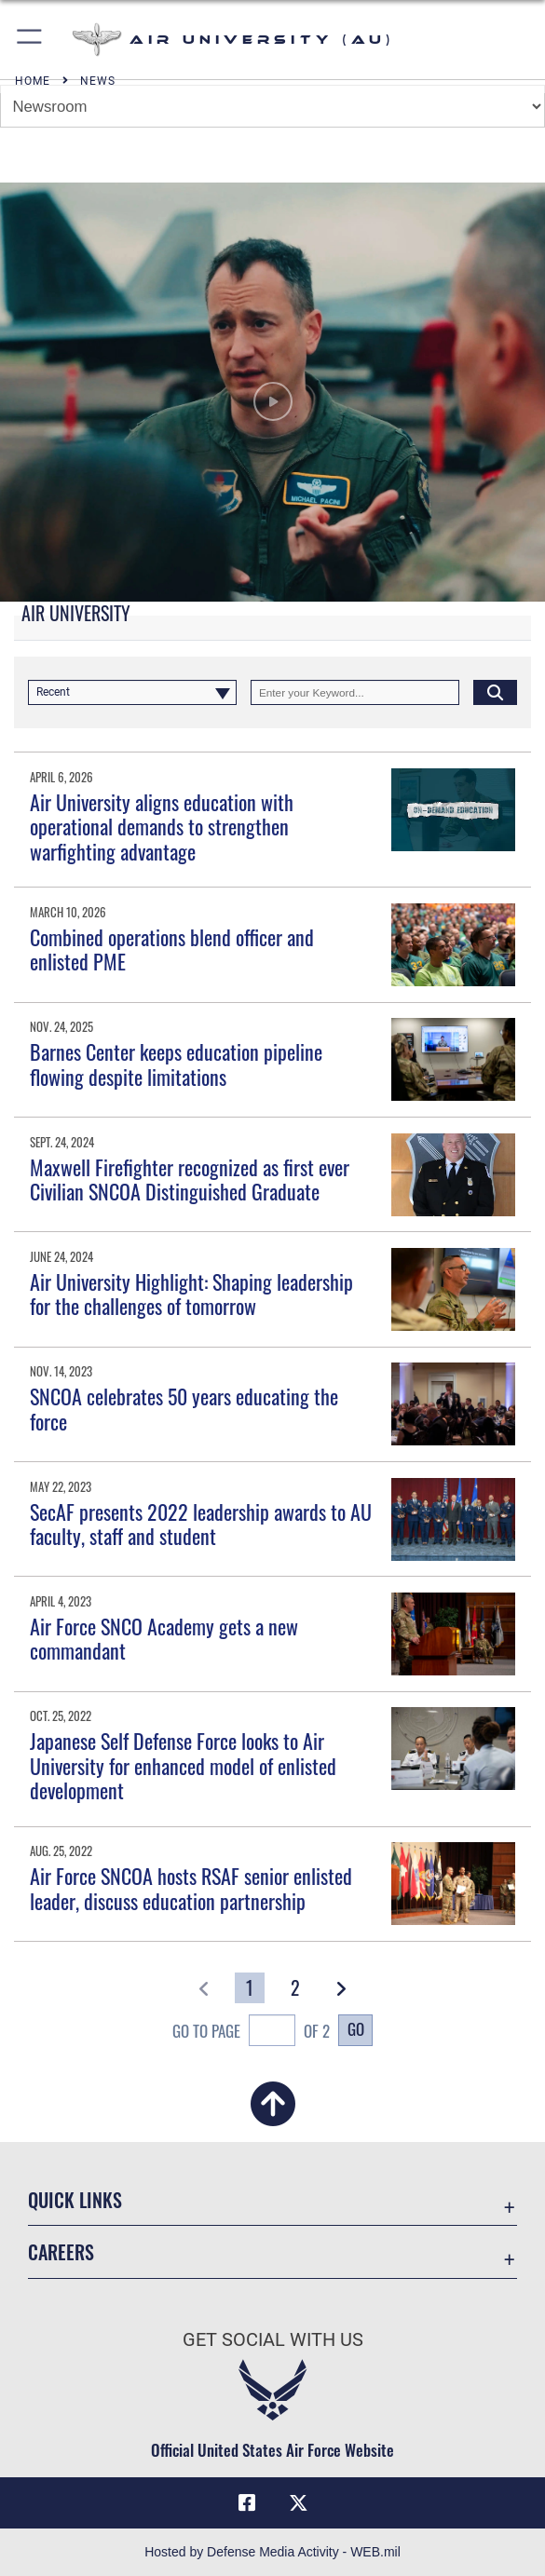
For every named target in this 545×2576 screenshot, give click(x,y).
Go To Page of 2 (251, 2032)
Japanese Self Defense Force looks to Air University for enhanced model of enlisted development (183, 1765)
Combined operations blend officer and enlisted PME (172, 949)
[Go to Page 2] (295, 1988)
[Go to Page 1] (250, 1988)
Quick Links (75, 2200)
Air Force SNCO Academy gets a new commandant (164, 1638)
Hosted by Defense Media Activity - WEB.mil (272, 2551)
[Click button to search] (495, 692)
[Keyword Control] (355, 692)
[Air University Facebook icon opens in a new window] (247, 2503)
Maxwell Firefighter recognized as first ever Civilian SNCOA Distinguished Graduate (189, 1179)
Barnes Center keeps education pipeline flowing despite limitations (176, 1064)
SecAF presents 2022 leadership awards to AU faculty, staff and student (201, 1524)
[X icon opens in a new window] (298, 2503)
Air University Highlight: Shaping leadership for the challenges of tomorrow (191, 1294)
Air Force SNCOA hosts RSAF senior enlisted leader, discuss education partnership (191, 1888)
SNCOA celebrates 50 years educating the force (184, 1408)
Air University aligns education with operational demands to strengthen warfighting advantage (161, 826)
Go (355, 2028)
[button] (30, 39)
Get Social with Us (273, 2339)
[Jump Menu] (272, 106)
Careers (61, 2252)
